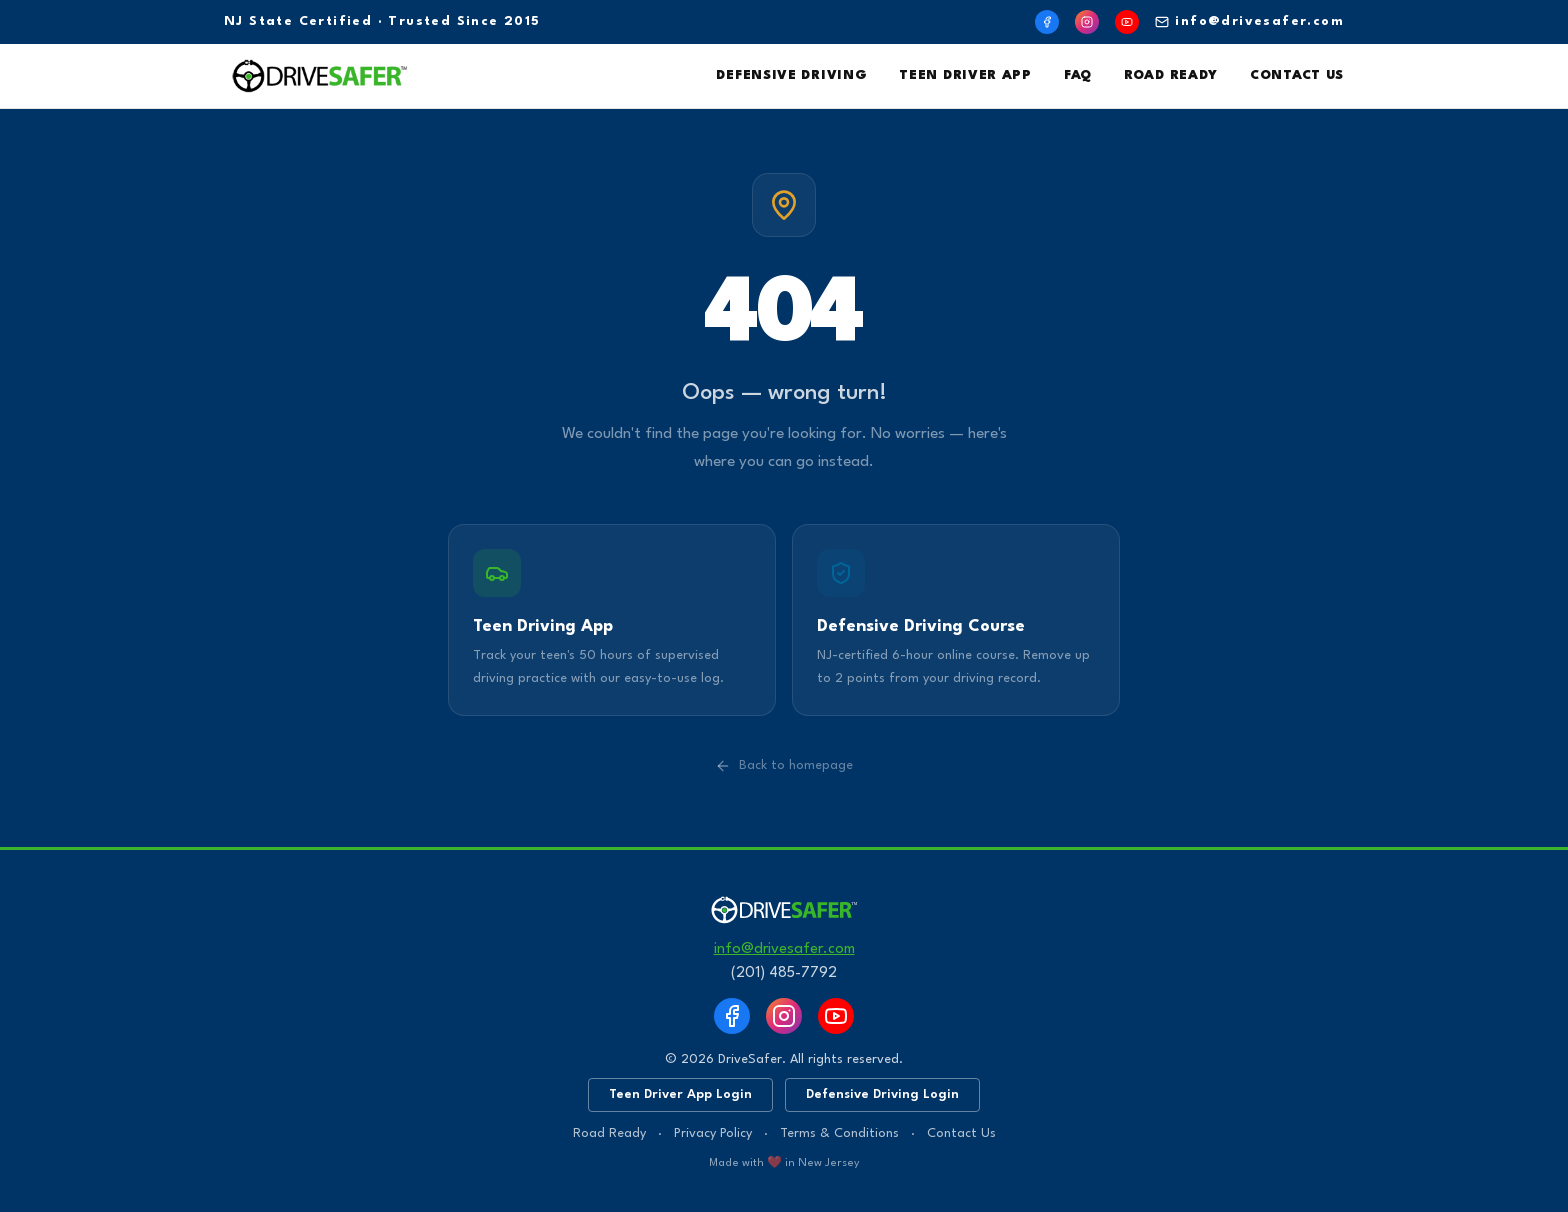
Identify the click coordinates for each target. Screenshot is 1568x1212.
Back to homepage (784, 766)
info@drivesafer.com (1249, 22)
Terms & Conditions (839, 1133)
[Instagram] (1087, 22)
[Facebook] (1047, 22)
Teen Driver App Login (680, 1094)
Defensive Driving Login (882, 1094)
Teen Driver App (965, 75)
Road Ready (1171, 75)
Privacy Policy (713, 1133)
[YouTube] (1127, 22)
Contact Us (1297, 75)
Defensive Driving (791, 75)
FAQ (1078, 75)
